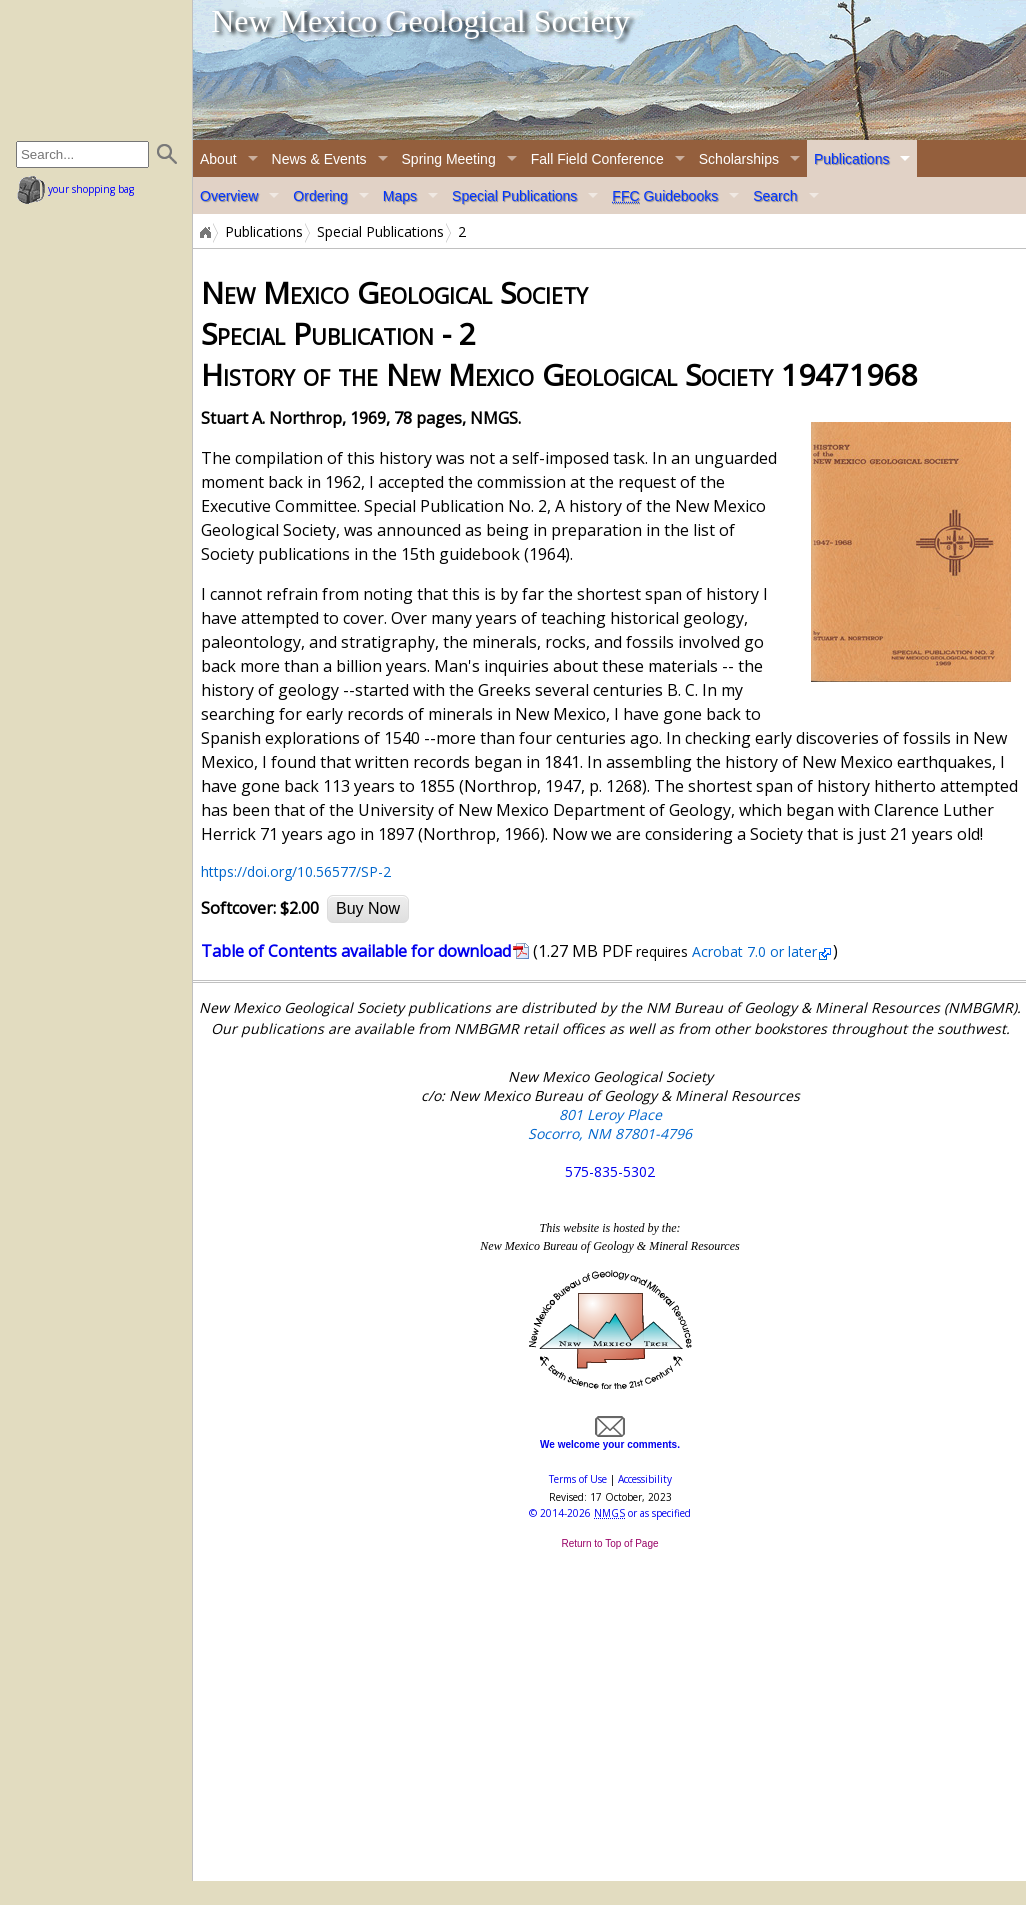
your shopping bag (75, 189)
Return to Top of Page (609, 1543)
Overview (229, 196)
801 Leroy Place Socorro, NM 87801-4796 (610, 1124)
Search (775, 196)
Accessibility (645, 1479)
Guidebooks (665, 196)
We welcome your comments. (610, 1439)
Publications (852, 159)
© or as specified (610, 1513)
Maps (400, 196)
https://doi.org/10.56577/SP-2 (296, 871)
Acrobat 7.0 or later (752, 951)
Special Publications (514, 196)
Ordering (320, 196)
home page (98, 69)
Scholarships (739, 159)
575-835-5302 (610, 1171)
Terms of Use (578, 1479)
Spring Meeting (449, 159)
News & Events (319, 159)
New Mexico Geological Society (420, 21)
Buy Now (368, 908)
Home (204, 232)
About (218, 159)
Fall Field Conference (597, 159)
